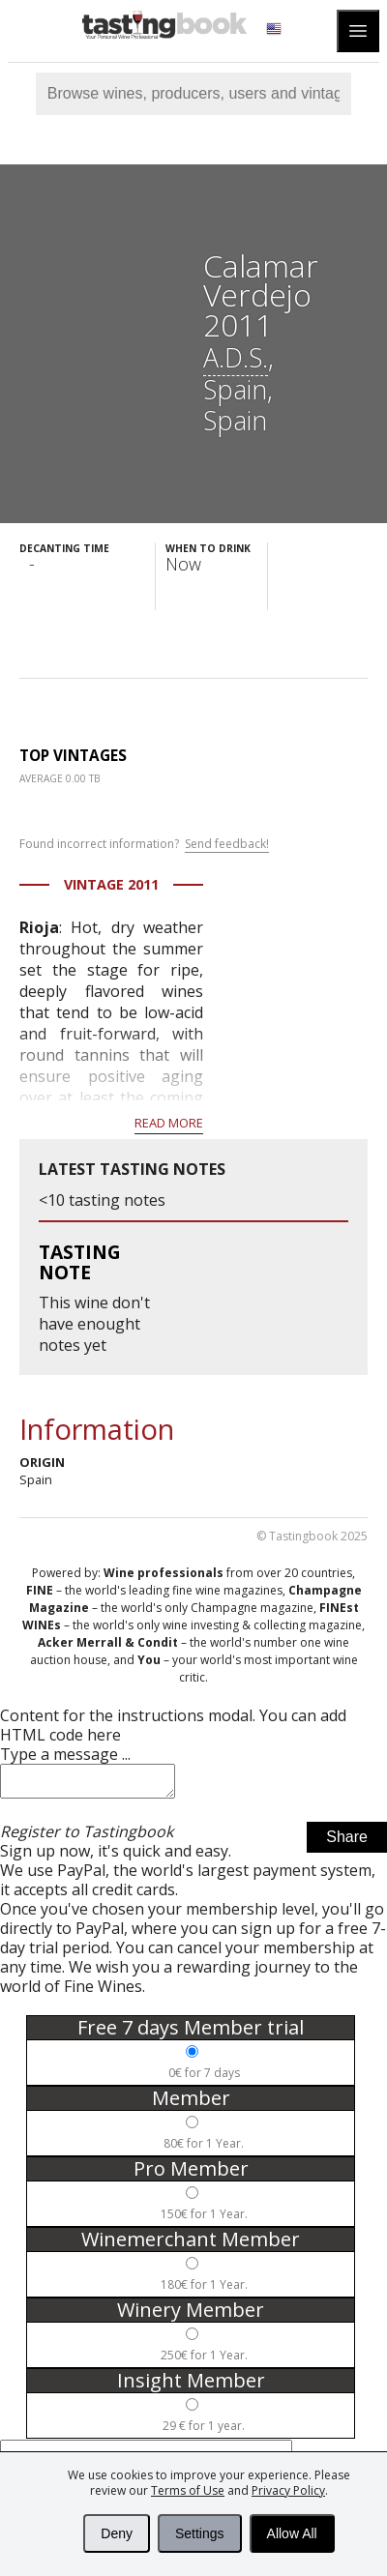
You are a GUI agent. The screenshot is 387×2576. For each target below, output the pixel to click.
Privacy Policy (288, 2490)
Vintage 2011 (111, 884)
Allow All (292, 2533)
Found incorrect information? (144, 844)
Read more (168, 1122)
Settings (199, 2533)
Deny (117, 2533)
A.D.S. (235, 357)
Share (347, 1842)
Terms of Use (187, 2490)
